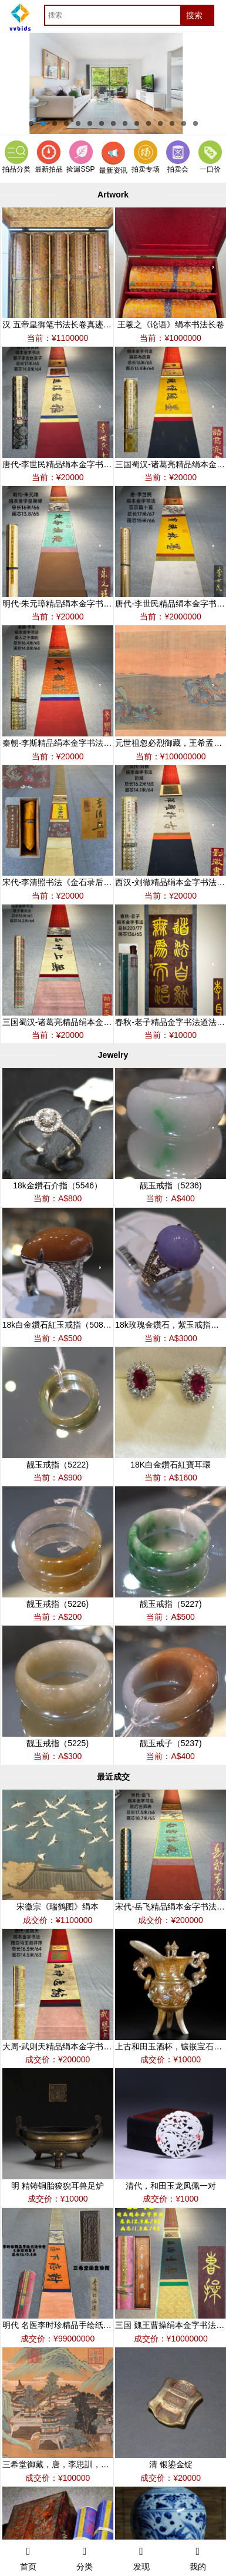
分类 (84, 2557)
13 (172, 123)
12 (160, 123)
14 (183, 123)
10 (136, 123)
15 (195, 123)
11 (148, 123)
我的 (198, 2557)
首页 (28, 2557)
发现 (141, 2557)
